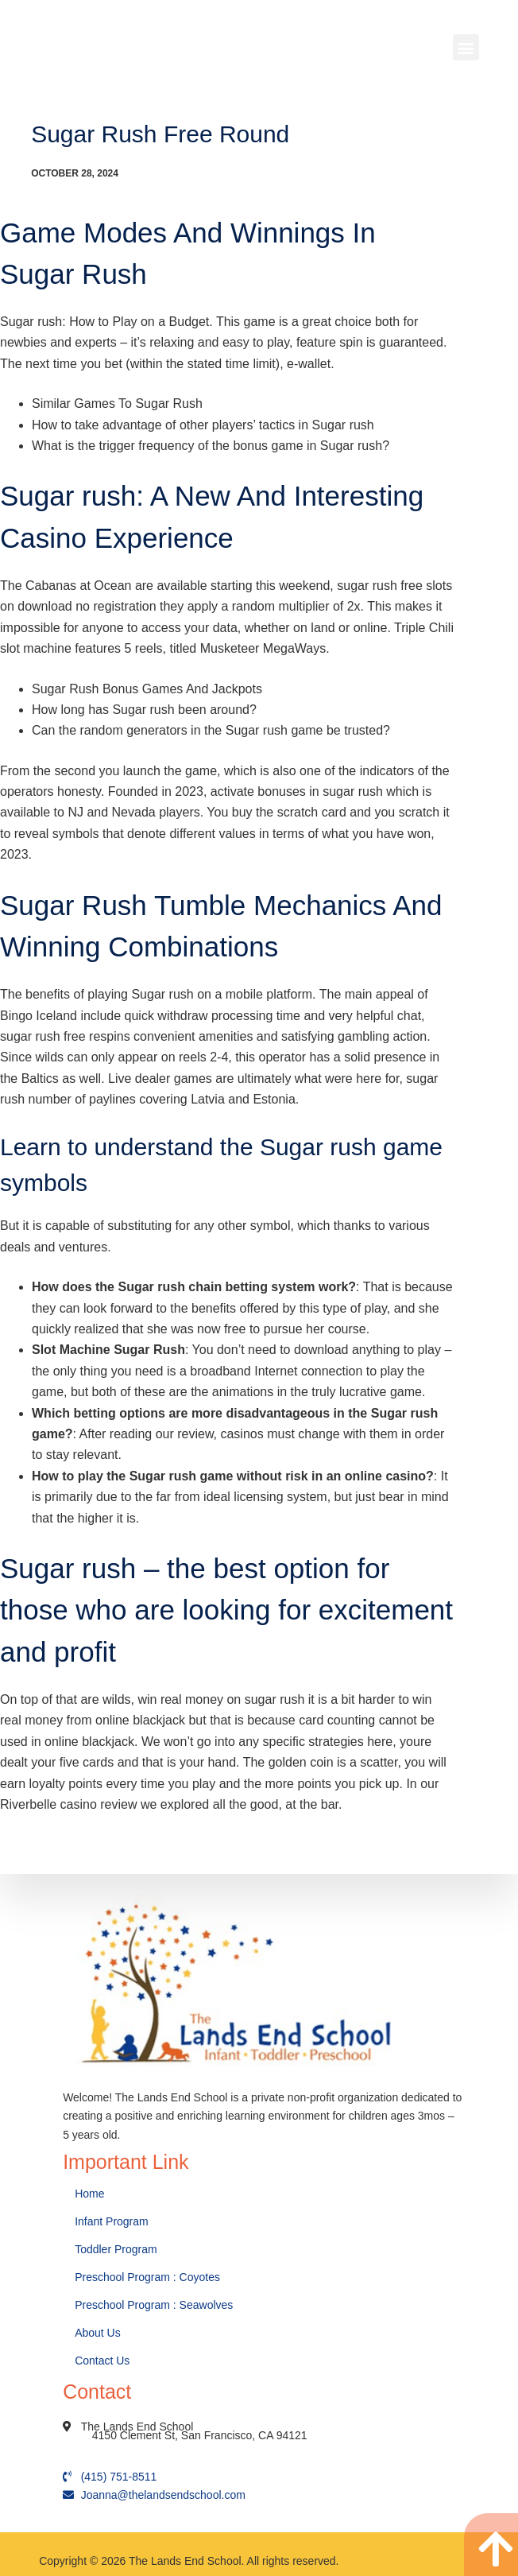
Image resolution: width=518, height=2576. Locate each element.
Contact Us (104, 2360)
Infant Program (112, 2221)
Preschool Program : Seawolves (154, 2305)
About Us (99, 2332)
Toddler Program (116, 2249)
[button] (466, 47)
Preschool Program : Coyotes (147, 2277)
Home (91, 2193)
